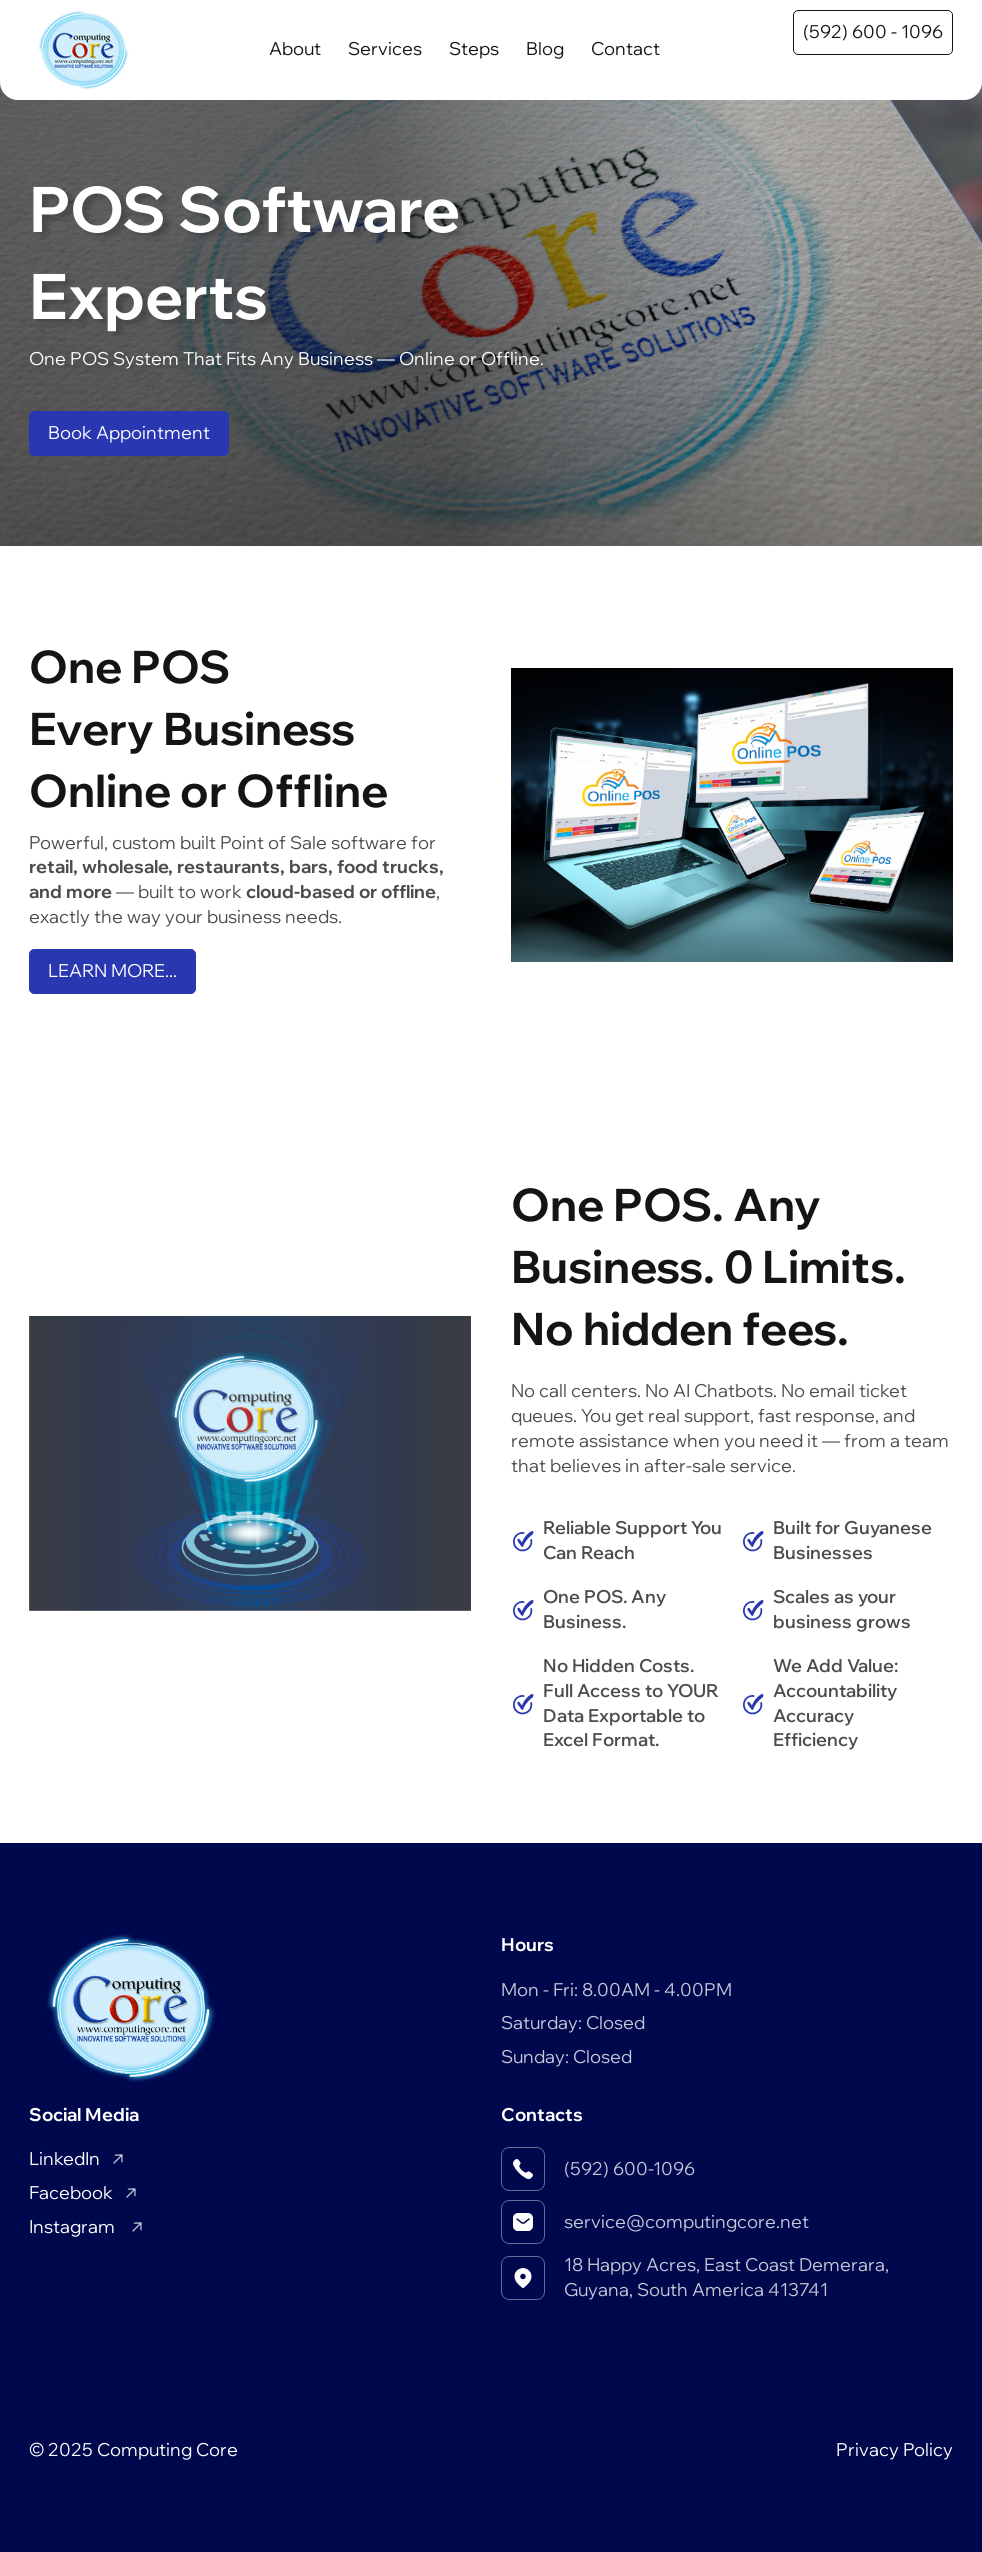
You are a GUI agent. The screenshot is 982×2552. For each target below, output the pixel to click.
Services (385, 48)
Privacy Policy (894, 2449)
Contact (625, 48)
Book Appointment (129, 432)
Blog (545, 48)
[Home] (82, 50)
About (295, 48)
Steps (474, 48)
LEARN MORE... (112, 970)
